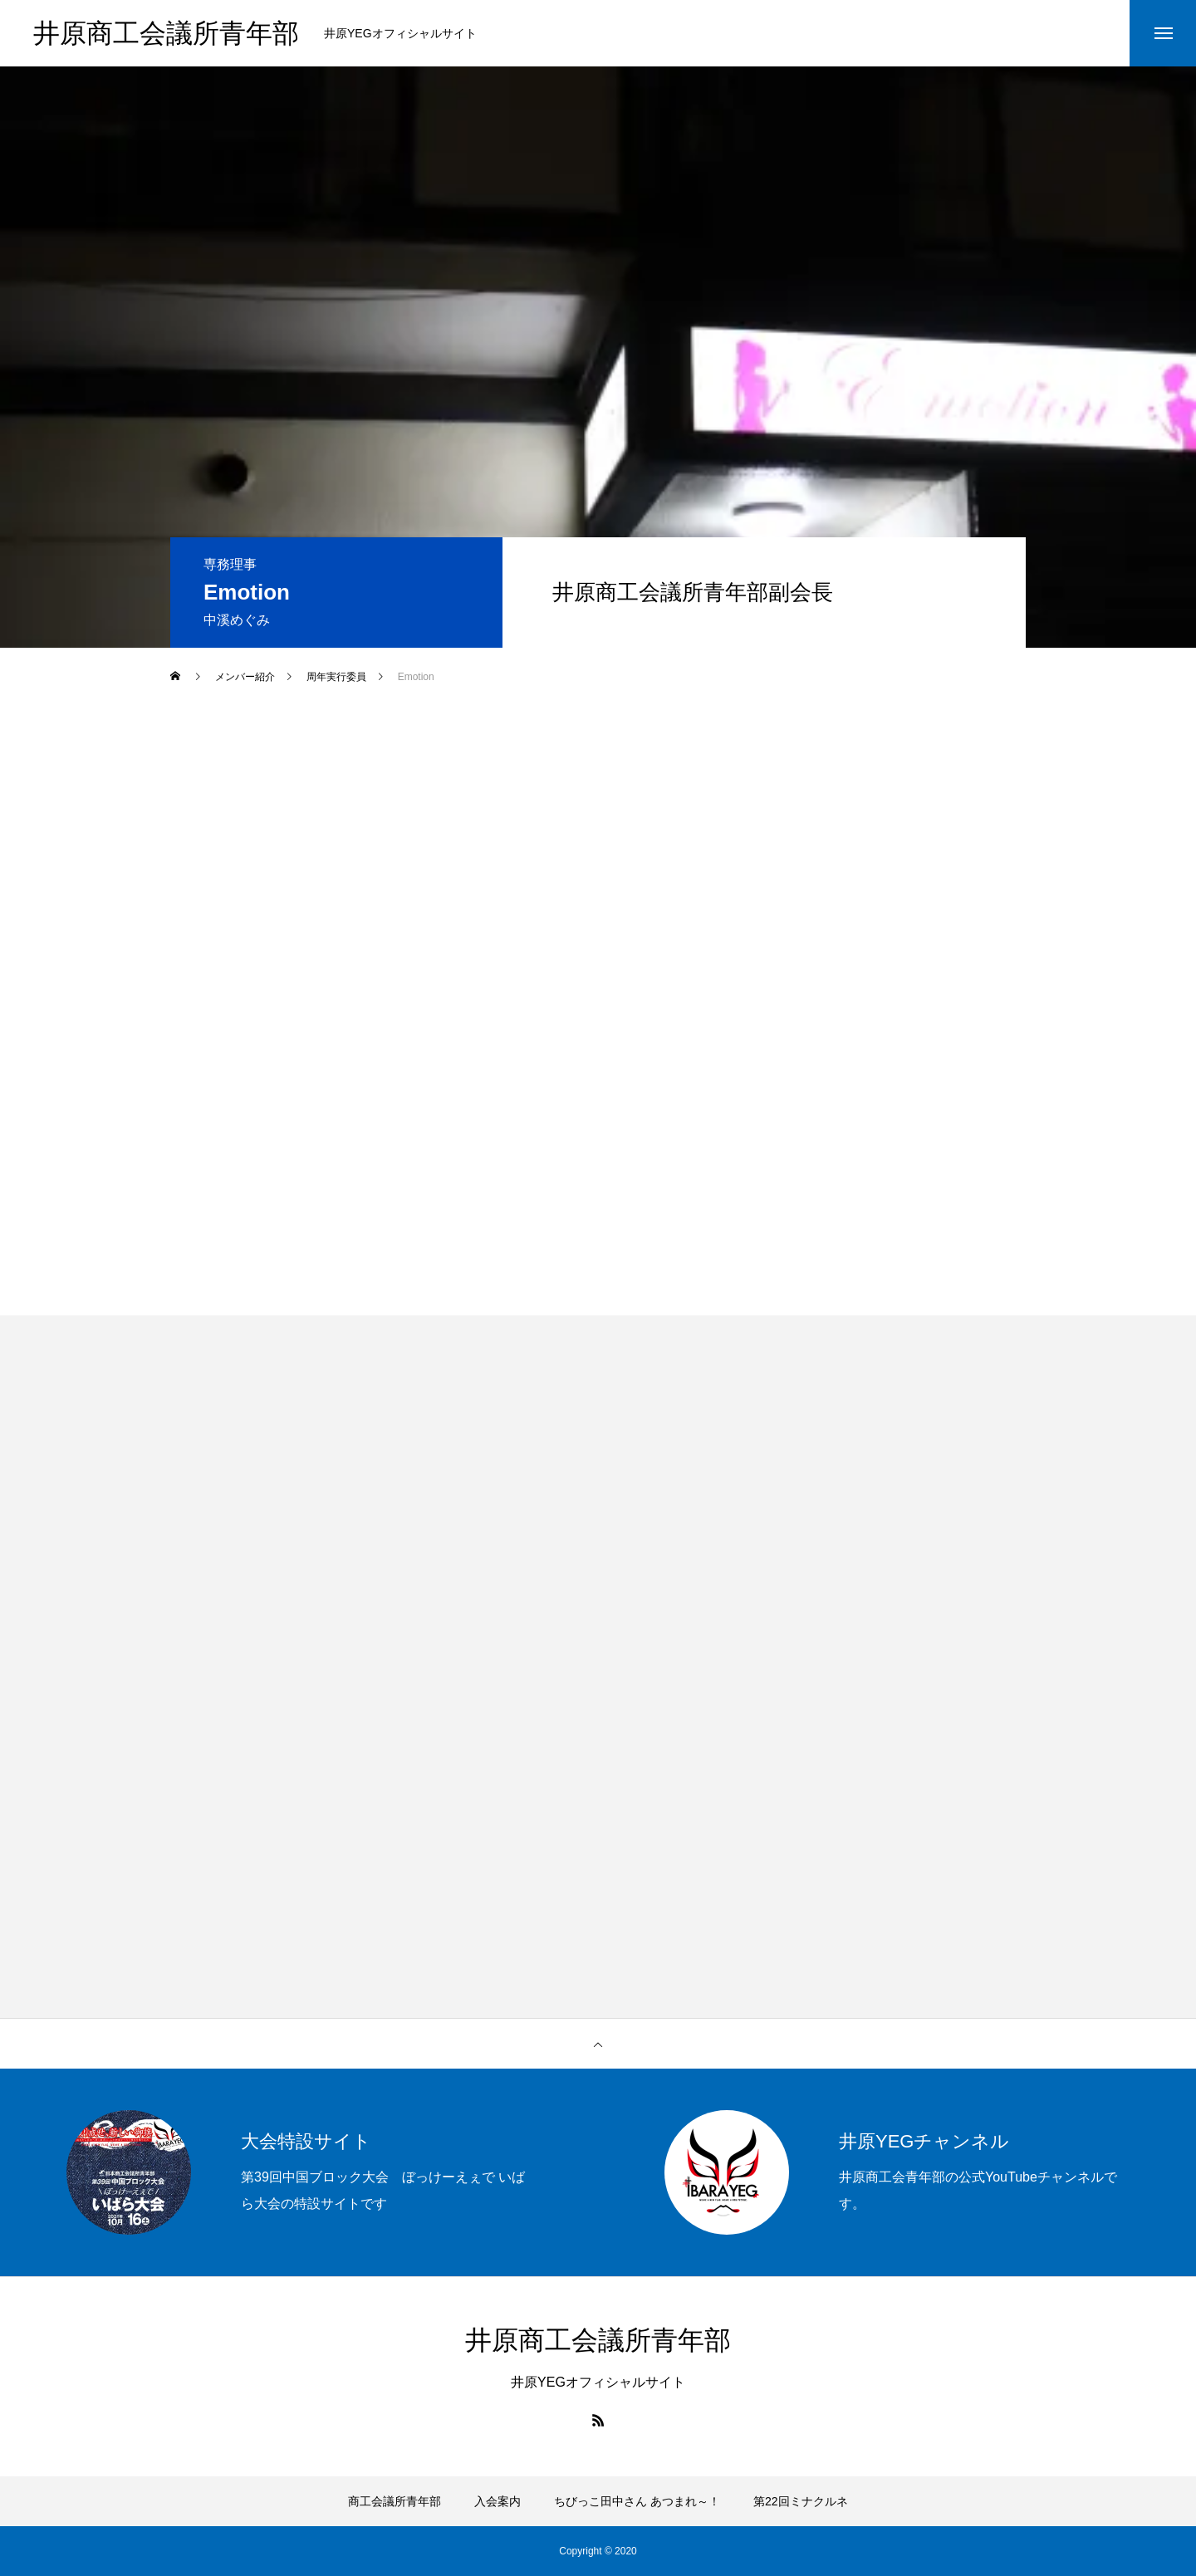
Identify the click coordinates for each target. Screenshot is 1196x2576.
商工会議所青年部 (394, 2501)
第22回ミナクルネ (800, 2501)
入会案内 (497, 2501)
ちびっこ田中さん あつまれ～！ (637, 2501)
